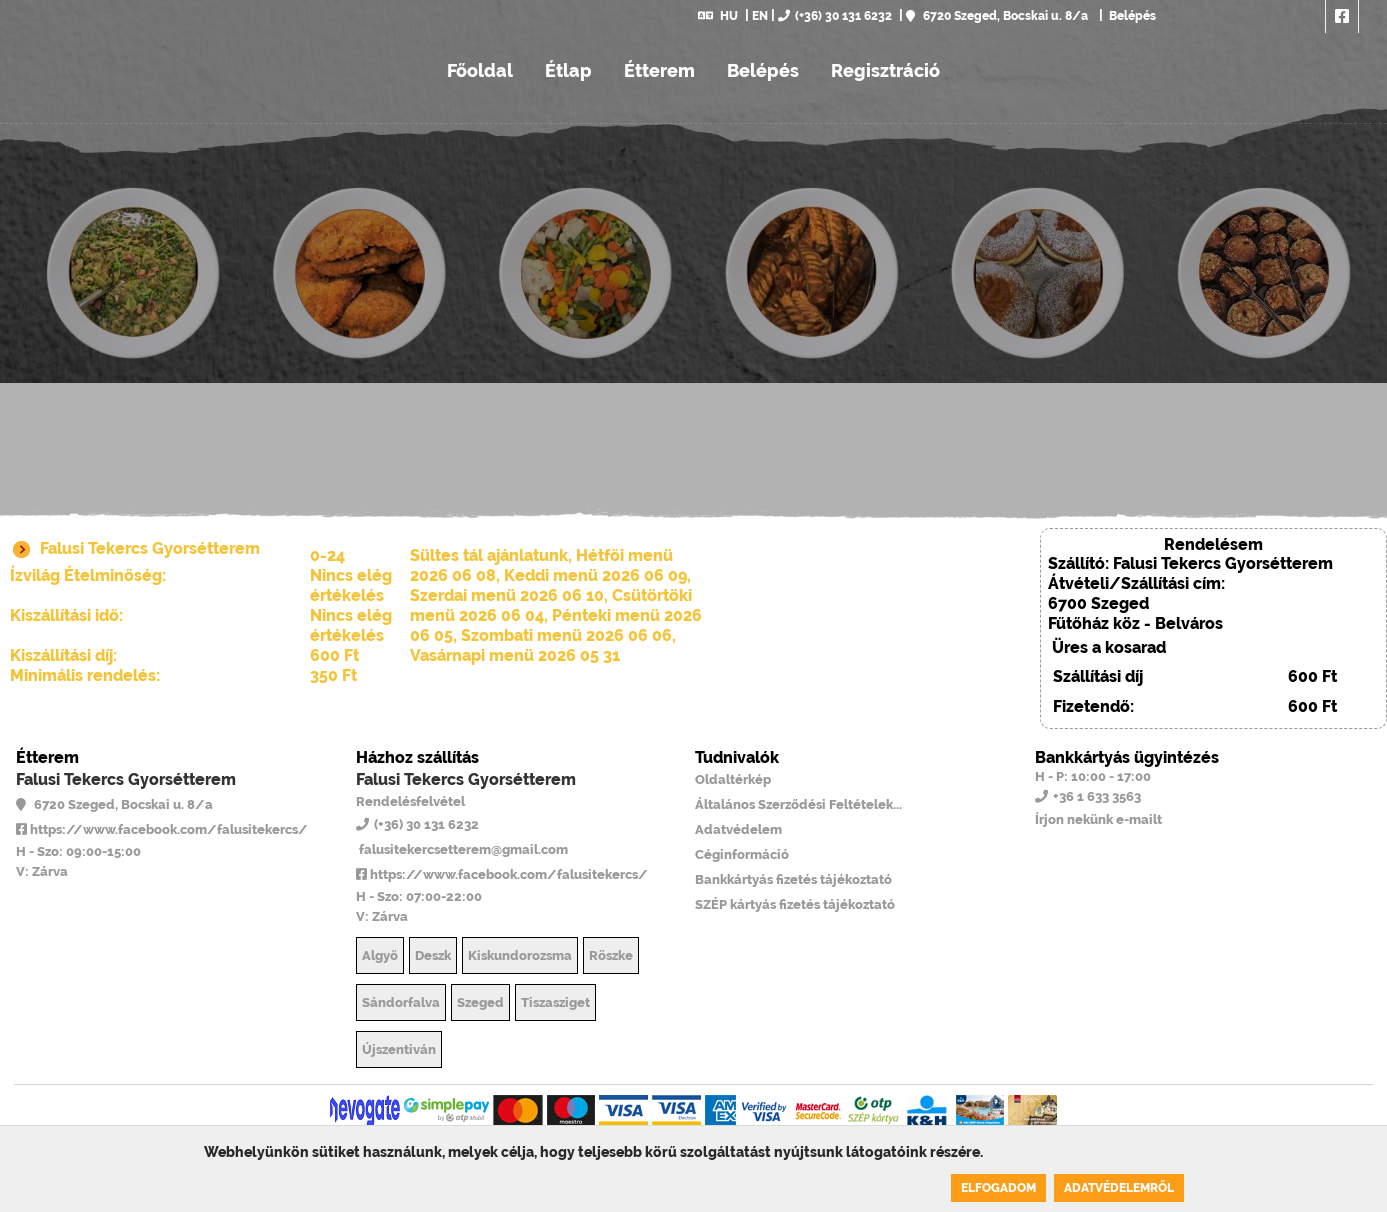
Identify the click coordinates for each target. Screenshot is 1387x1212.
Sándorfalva (401, 1002)
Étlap (568, 70)
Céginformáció (742, 854)
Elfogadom (998, 1188)
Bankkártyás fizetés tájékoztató (793, 879)
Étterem (659, 70)
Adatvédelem (738, 829)
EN (760, 16)
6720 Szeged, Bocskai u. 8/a (997, 16)
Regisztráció (885, 70)
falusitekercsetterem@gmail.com (462, 849)
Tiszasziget (555, 1002)
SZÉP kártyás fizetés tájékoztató (795, 904)
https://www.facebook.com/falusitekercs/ (162, 829)
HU (718, 16)
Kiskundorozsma (520, 955)
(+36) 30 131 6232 (835, 16)
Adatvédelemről (1119, 1188)
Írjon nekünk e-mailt (1098, 819)
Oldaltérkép (733, 779)
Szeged (480, 1002)
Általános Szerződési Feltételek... (798, 804)
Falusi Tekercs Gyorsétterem (126, 779)
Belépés (1131, 16)
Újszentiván (399, 1049)
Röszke (611, 955)
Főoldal (480, 70)
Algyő (380, 955)
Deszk (433, 955)
